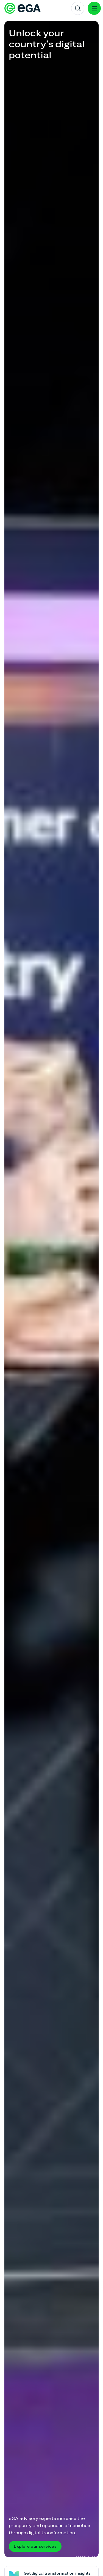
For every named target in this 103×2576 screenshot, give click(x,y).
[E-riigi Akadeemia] (22, 8)
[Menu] (94, 8)
